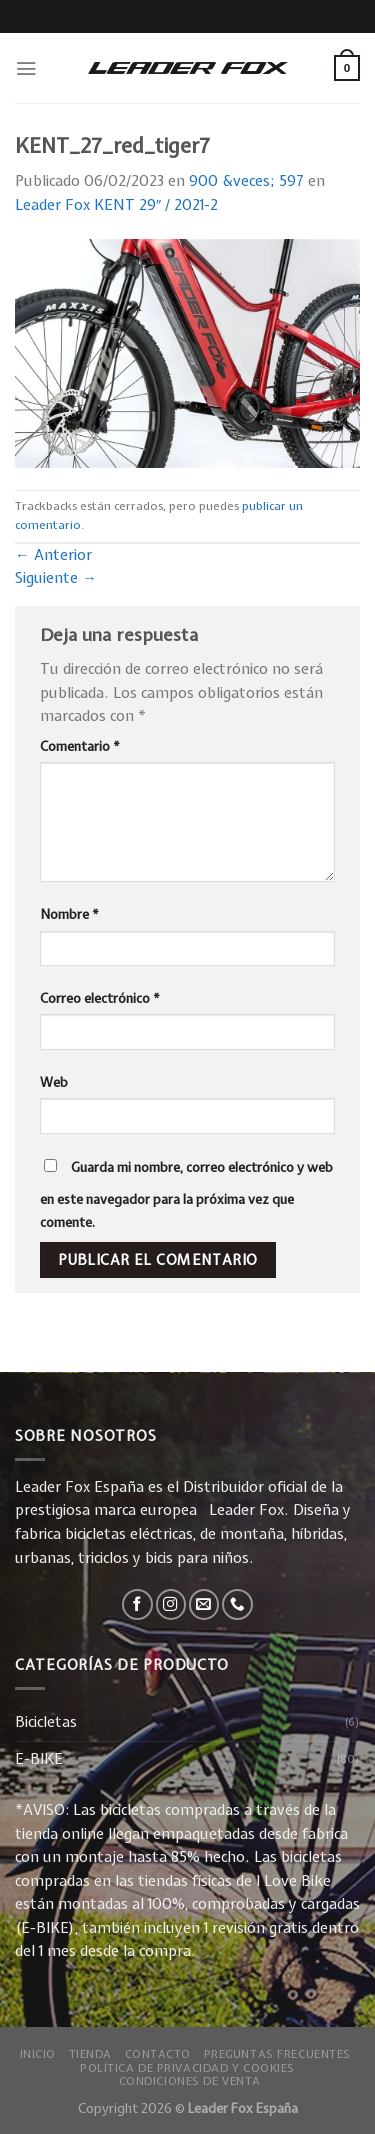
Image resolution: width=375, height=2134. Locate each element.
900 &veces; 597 (246, 181)
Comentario (80, 746)
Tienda (90, 2053)
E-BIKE (39, 1759)
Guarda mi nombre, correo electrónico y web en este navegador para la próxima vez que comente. (186, 1195)
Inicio (38, 2053)
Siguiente (56, 578)
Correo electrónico (100, 998)
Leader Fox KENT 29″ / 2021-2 (116, 205)
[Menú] (26, 68)
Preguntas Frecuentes (277, 2053)
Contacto (158, 2053)
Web (54, 1082)
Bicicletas (46, 1722)
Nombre (69, 914)
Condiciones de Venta (190, 2080)
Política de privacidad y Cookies (187, 2067)
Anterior (53, 555)
